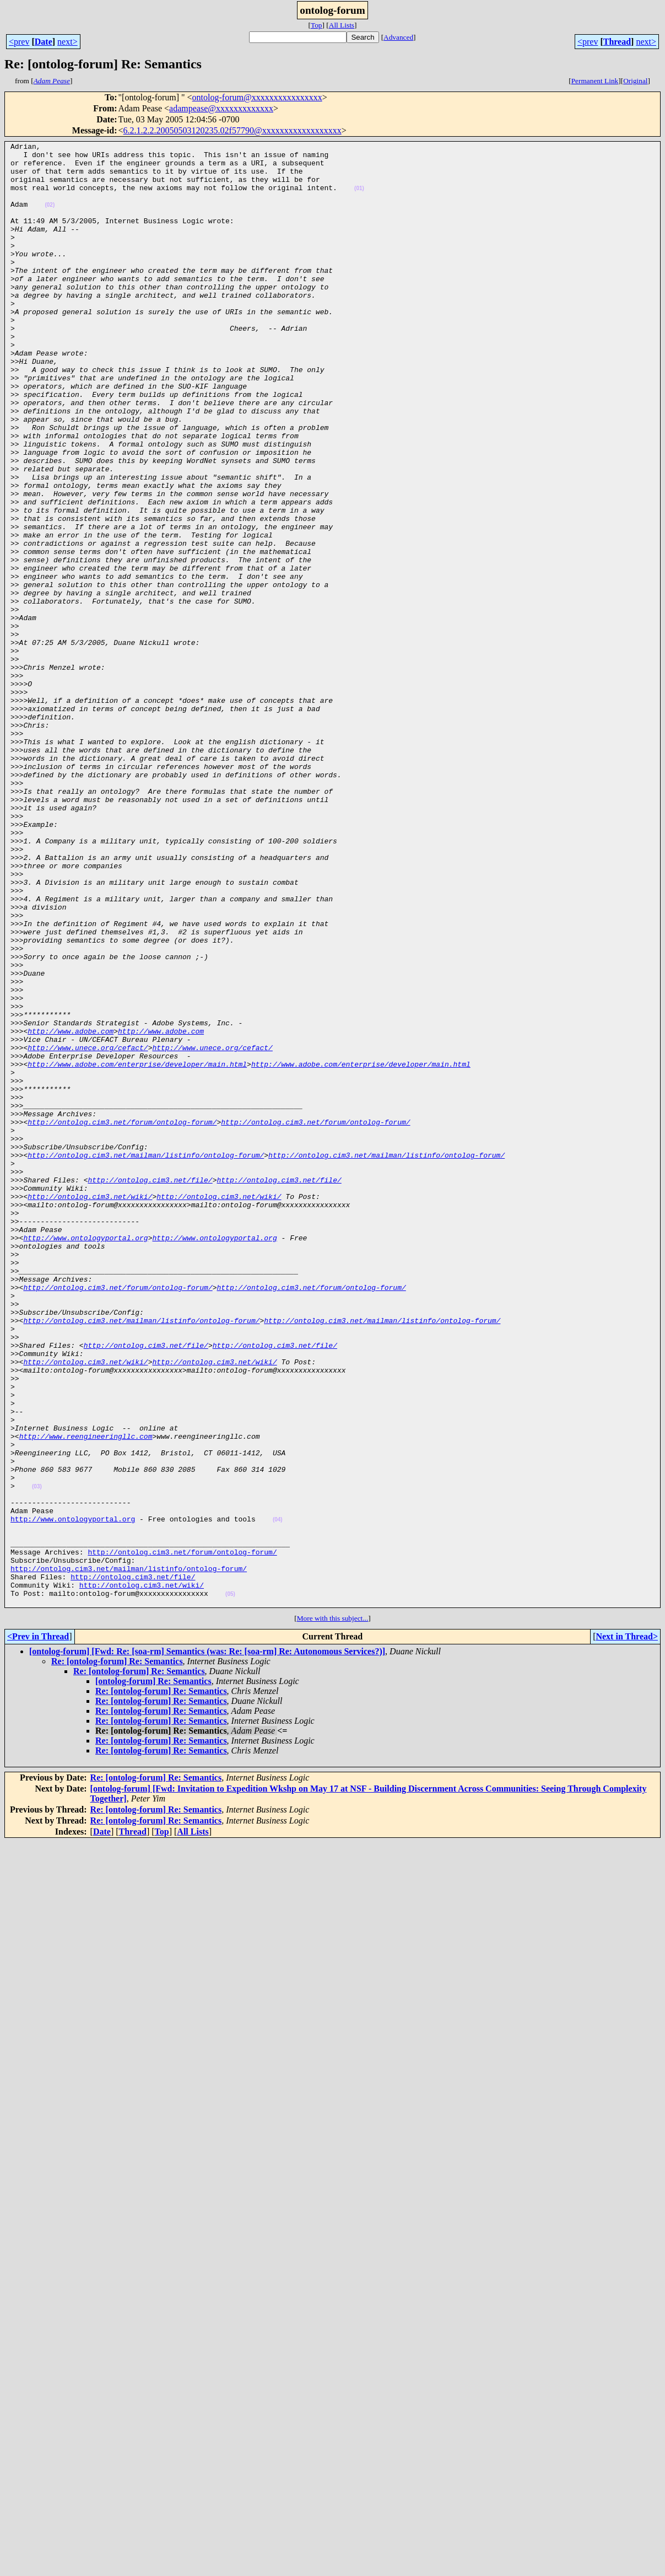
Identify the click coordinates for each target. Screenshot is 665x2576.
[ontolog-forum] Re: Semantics (153, 1973)
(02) (50, 218)
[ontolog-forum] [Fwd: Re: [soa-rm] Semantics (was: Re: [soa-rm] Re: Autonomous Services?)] (207, 1944)
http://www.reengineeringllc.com (86, 1696)
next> (67, 41)
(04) (278, 1796)
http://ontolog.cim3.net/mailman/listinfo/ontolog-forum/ (146, 1358)
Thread (617, 41)
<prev (19, 41)
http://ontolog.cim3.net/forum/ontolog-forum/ (122, 1319)
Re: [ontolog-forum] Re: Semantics (117, 1954)
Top (316, 25)
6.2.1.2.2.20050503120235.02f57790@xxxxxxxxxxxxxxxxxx (232, 130)
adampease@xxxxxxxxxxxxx (221, 108)
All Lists (341, 25)
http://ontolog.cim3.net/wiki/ (90, 1408)
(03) (37, 1756)
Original (635, 81)
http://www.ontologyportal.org (85, 1457)
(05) (230, 1885)
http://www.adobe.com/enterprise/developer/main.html (137, 1249)
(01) (359, 198)
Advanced (398, 37)
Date (43, 41)
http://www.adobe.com (70, 1209)
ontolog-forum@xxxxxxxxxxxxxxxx (257, 97)
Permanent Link (595, 81)
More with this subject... (333, 1911)
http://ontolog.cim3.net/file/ (150, 1388)
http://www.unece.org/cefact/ (88, 1229)
